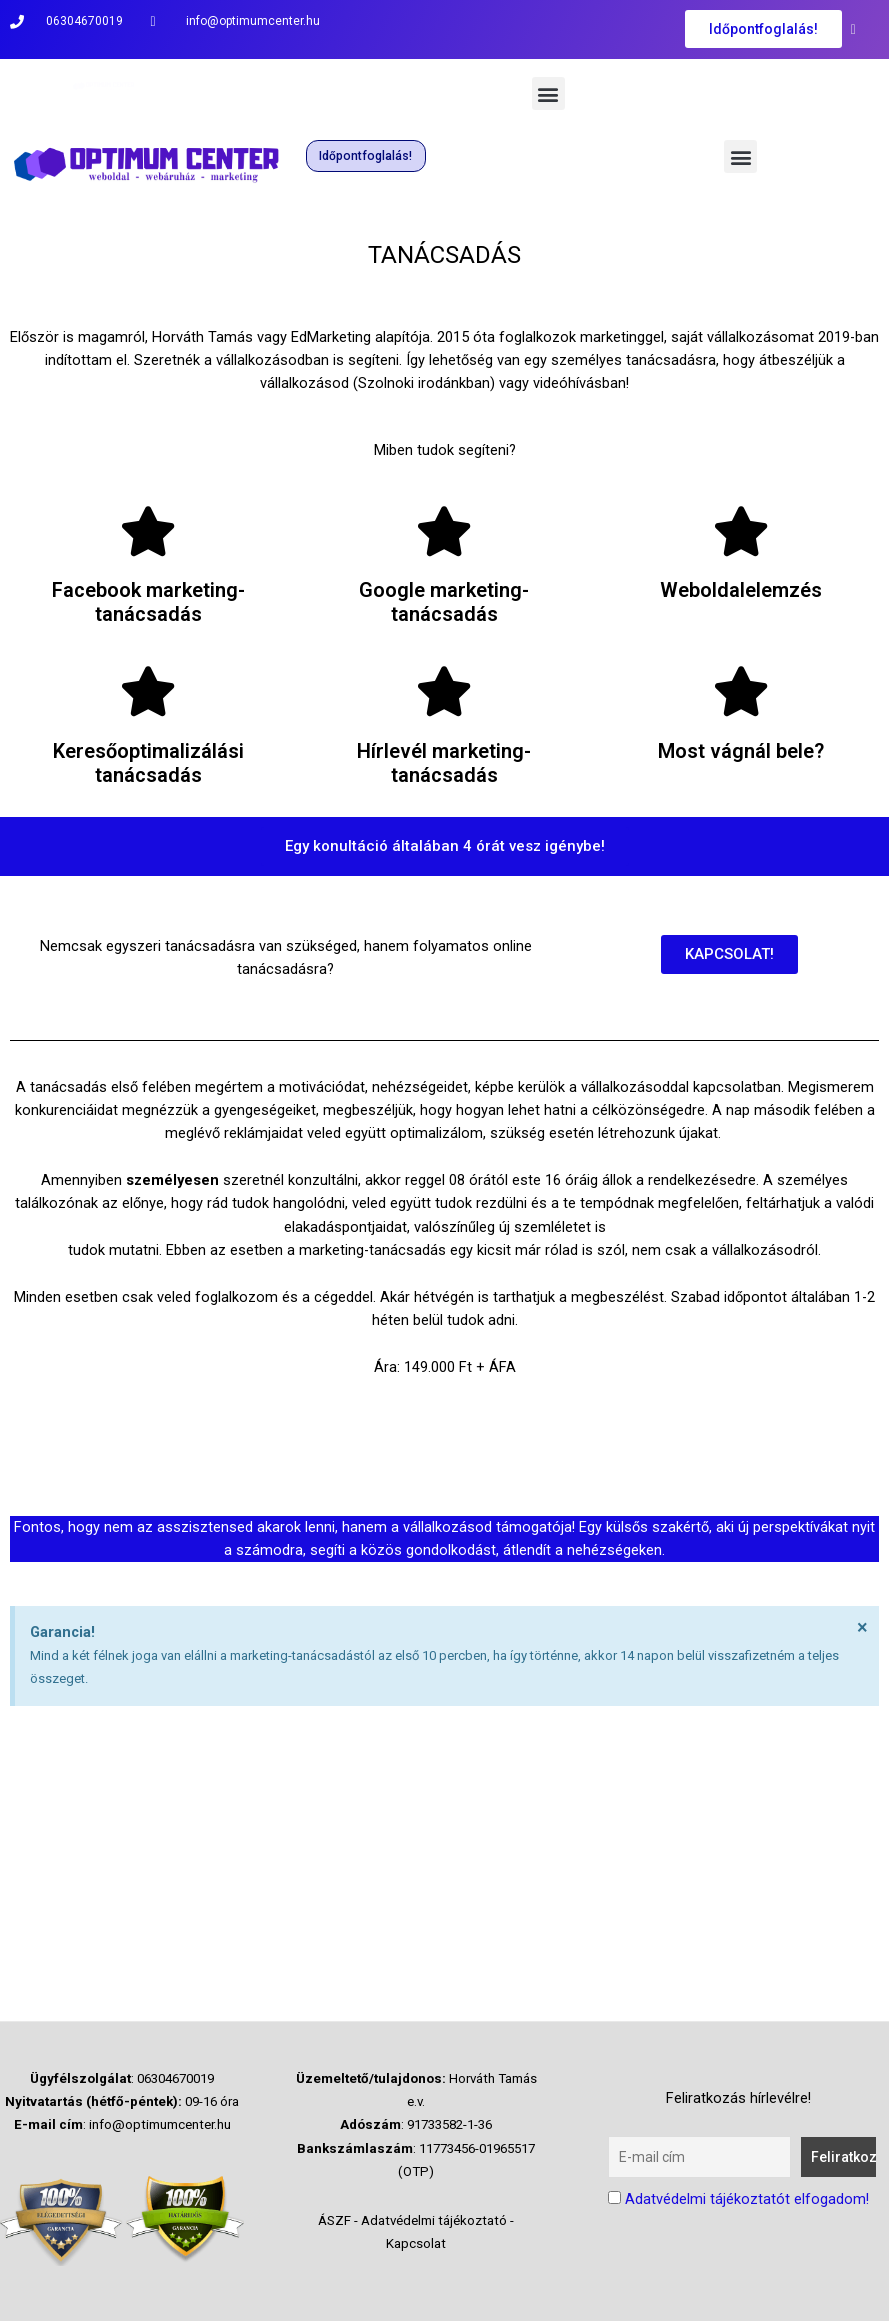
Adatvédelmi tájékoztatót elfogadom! (747, 2199)
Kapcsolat (416, 2243)
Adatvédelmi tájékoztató (434, 2220)
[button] (548, 93)
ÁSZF (334, 2220)
